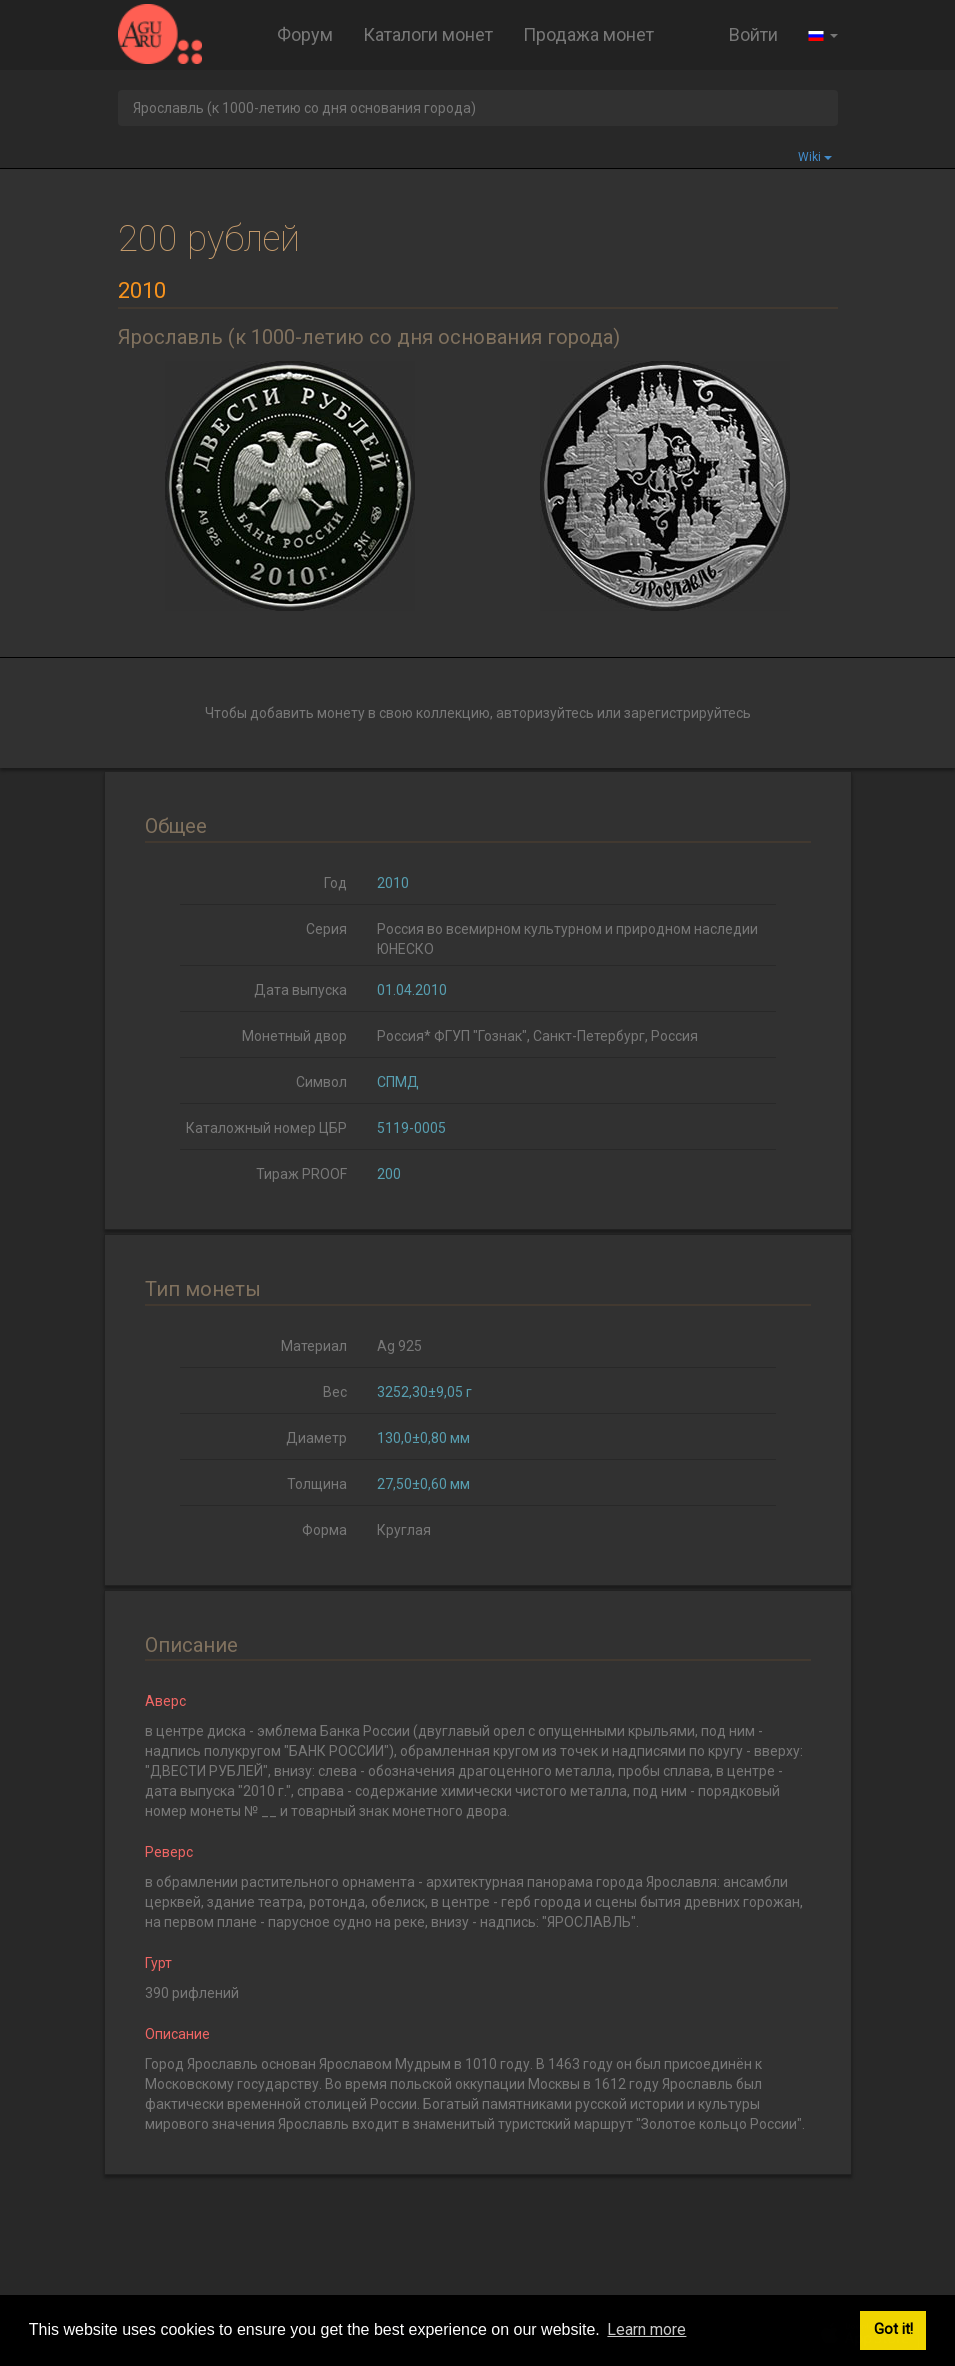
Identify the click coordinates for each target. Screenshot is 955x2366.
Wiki (815, 157)
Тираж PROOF (301, 1174)
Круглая (404, 1530)
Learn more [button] (646, 2329)
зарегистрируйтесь (687, 713)
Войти (753, 34)
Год (335, 883)
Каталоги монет (428, 34)
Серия (326, 929)
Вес (335, 1392)
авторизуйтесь (545, 713)
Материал (314, 1346)
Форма (324, 1530)
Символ (321, 1082)
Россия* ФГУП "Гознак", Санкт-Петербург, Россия (537, 1036)
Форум (305, 34)
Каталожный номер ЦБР (266, 1128)
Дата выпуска (300, 990)
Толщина (317, 1484)
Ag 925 (399, 1346)
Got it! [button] (893, 2329)
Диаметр (316, 1438)
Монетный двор (294, 1036)
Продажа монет (588, 34)
